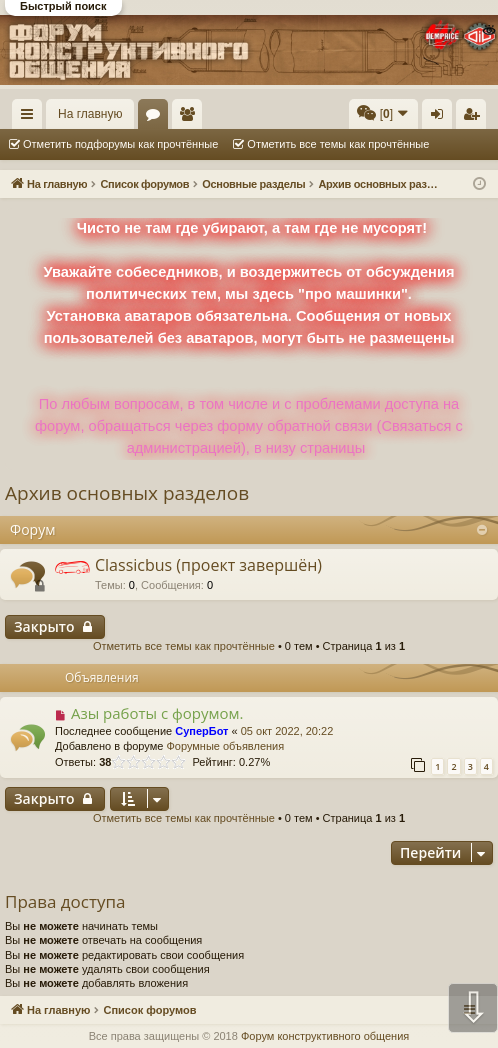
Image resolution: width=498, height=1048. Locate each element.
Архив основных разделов (127, 493)
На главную (90, 114)
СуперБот (201, 731)
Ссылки (31, 118)
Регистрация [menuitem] (475, 118)
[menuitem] (383, 114)
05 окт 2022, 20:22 (287, 731)
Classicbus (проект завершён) (208, 565)
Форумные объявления (225, 746)
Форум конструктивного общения (325, 1036)
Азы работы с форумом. (157, 713)
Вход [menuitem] (441, 118)
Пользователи (191, 118)
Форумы (157, 118)
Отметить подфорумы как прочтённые (120, 144)
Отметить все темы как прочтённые (338, 144)
